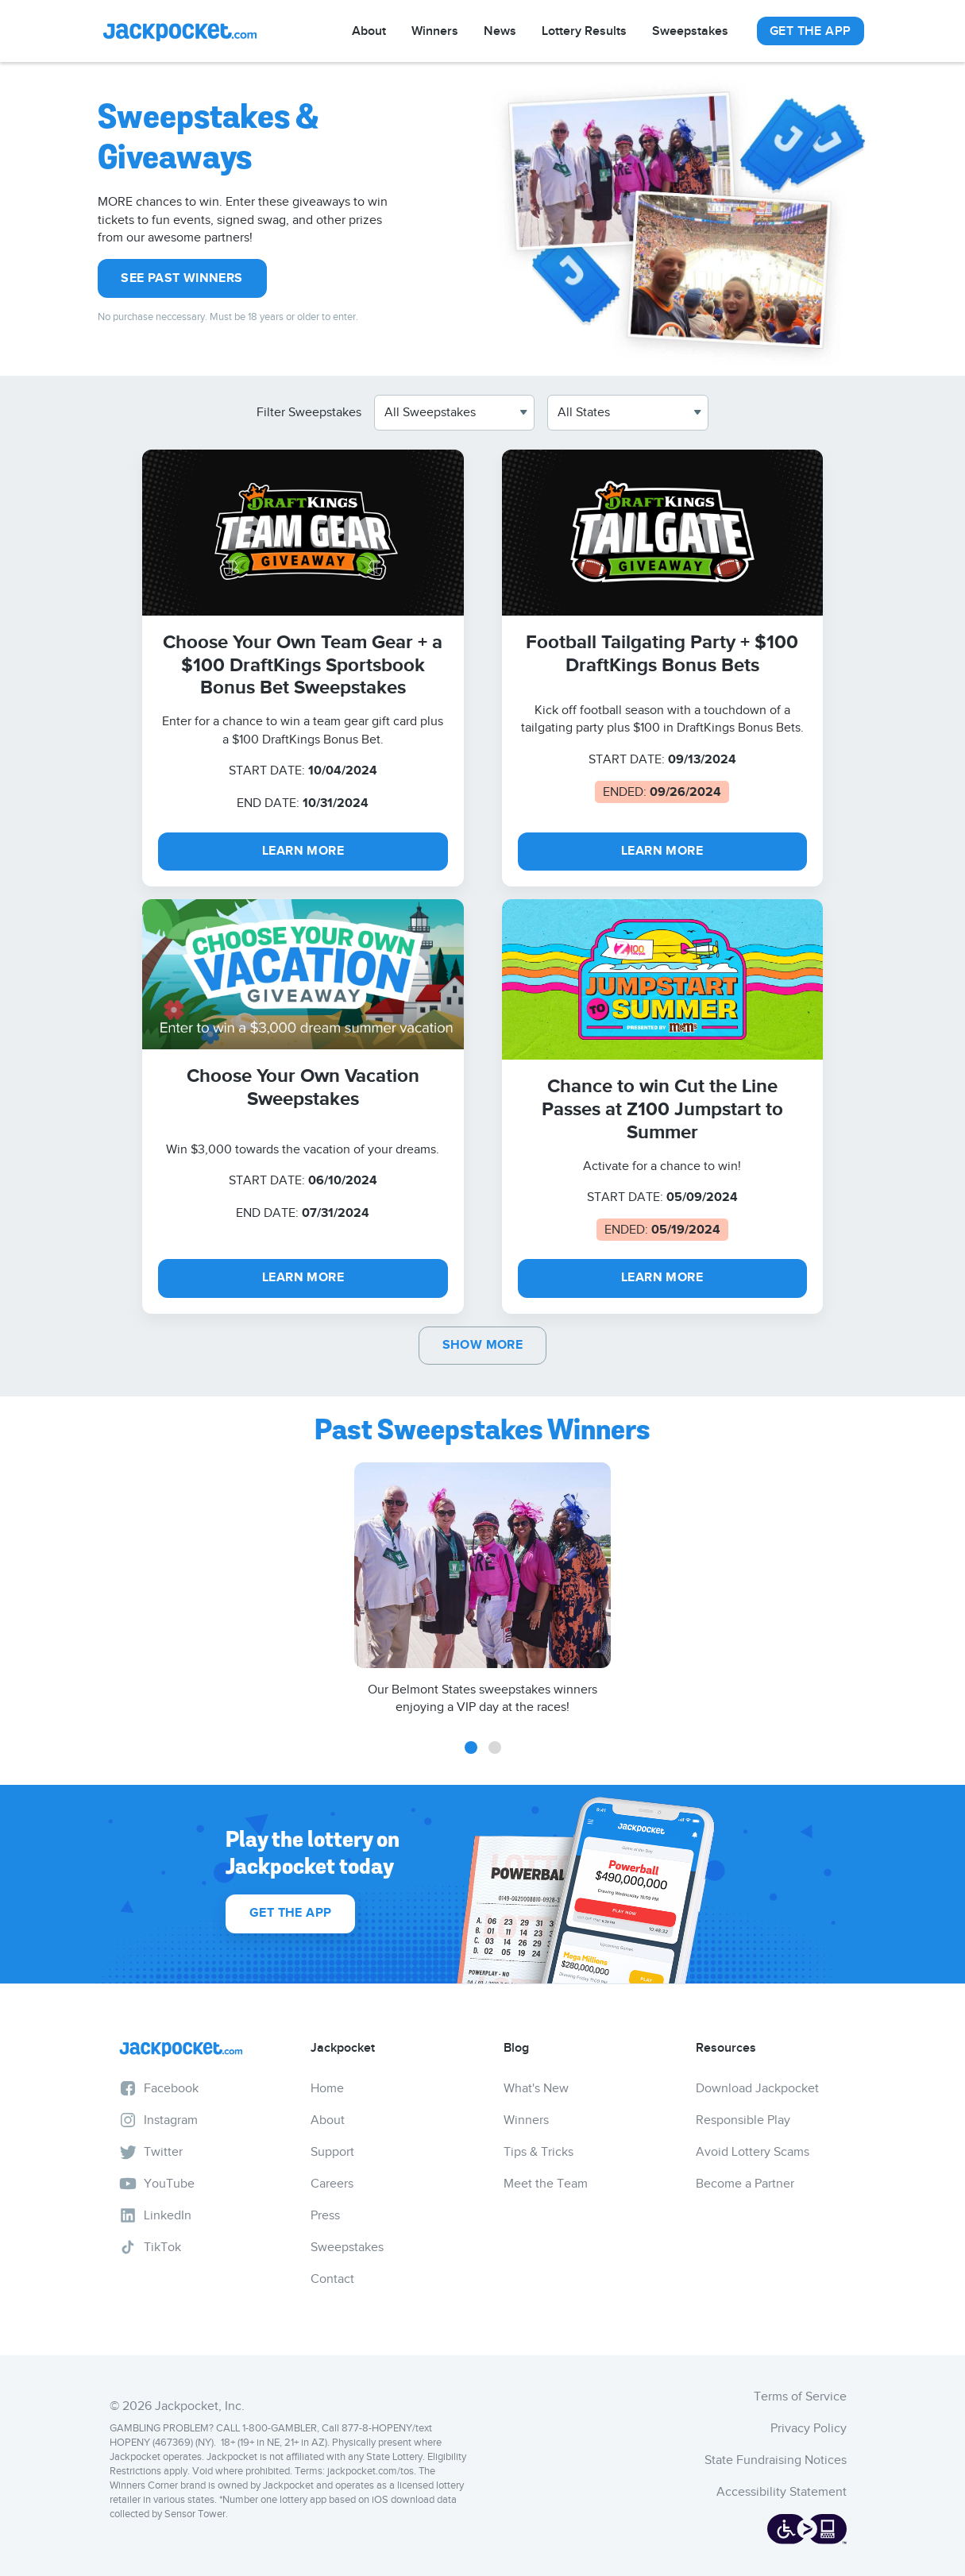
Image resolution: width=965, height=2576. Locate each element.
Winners (434, 31)
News (500, 31)
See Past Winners (181, 278)
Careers (332, 2183)
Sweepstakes (690, 31)
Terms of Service (800, 2396)
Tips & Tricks (538, 2152)
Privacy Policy (808, 2428)
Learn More (662, 1277)
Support (332, 2152)
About (369, 31)
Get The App (810, 31)
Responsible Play (743, 2120)
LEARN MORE (303, 851)
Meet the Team (546, 2183)
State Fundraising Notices (775, 2460)
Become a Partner (745, 2183)
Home (327, 2088)
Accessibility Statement (781, 2492)
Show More (482, 1345)
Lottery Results (584, 31)
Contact (332, 2279)
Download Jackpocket (757, 2088)
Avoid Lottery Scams (752, 2152)
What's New (536, 2088)
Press (325, 2215)
